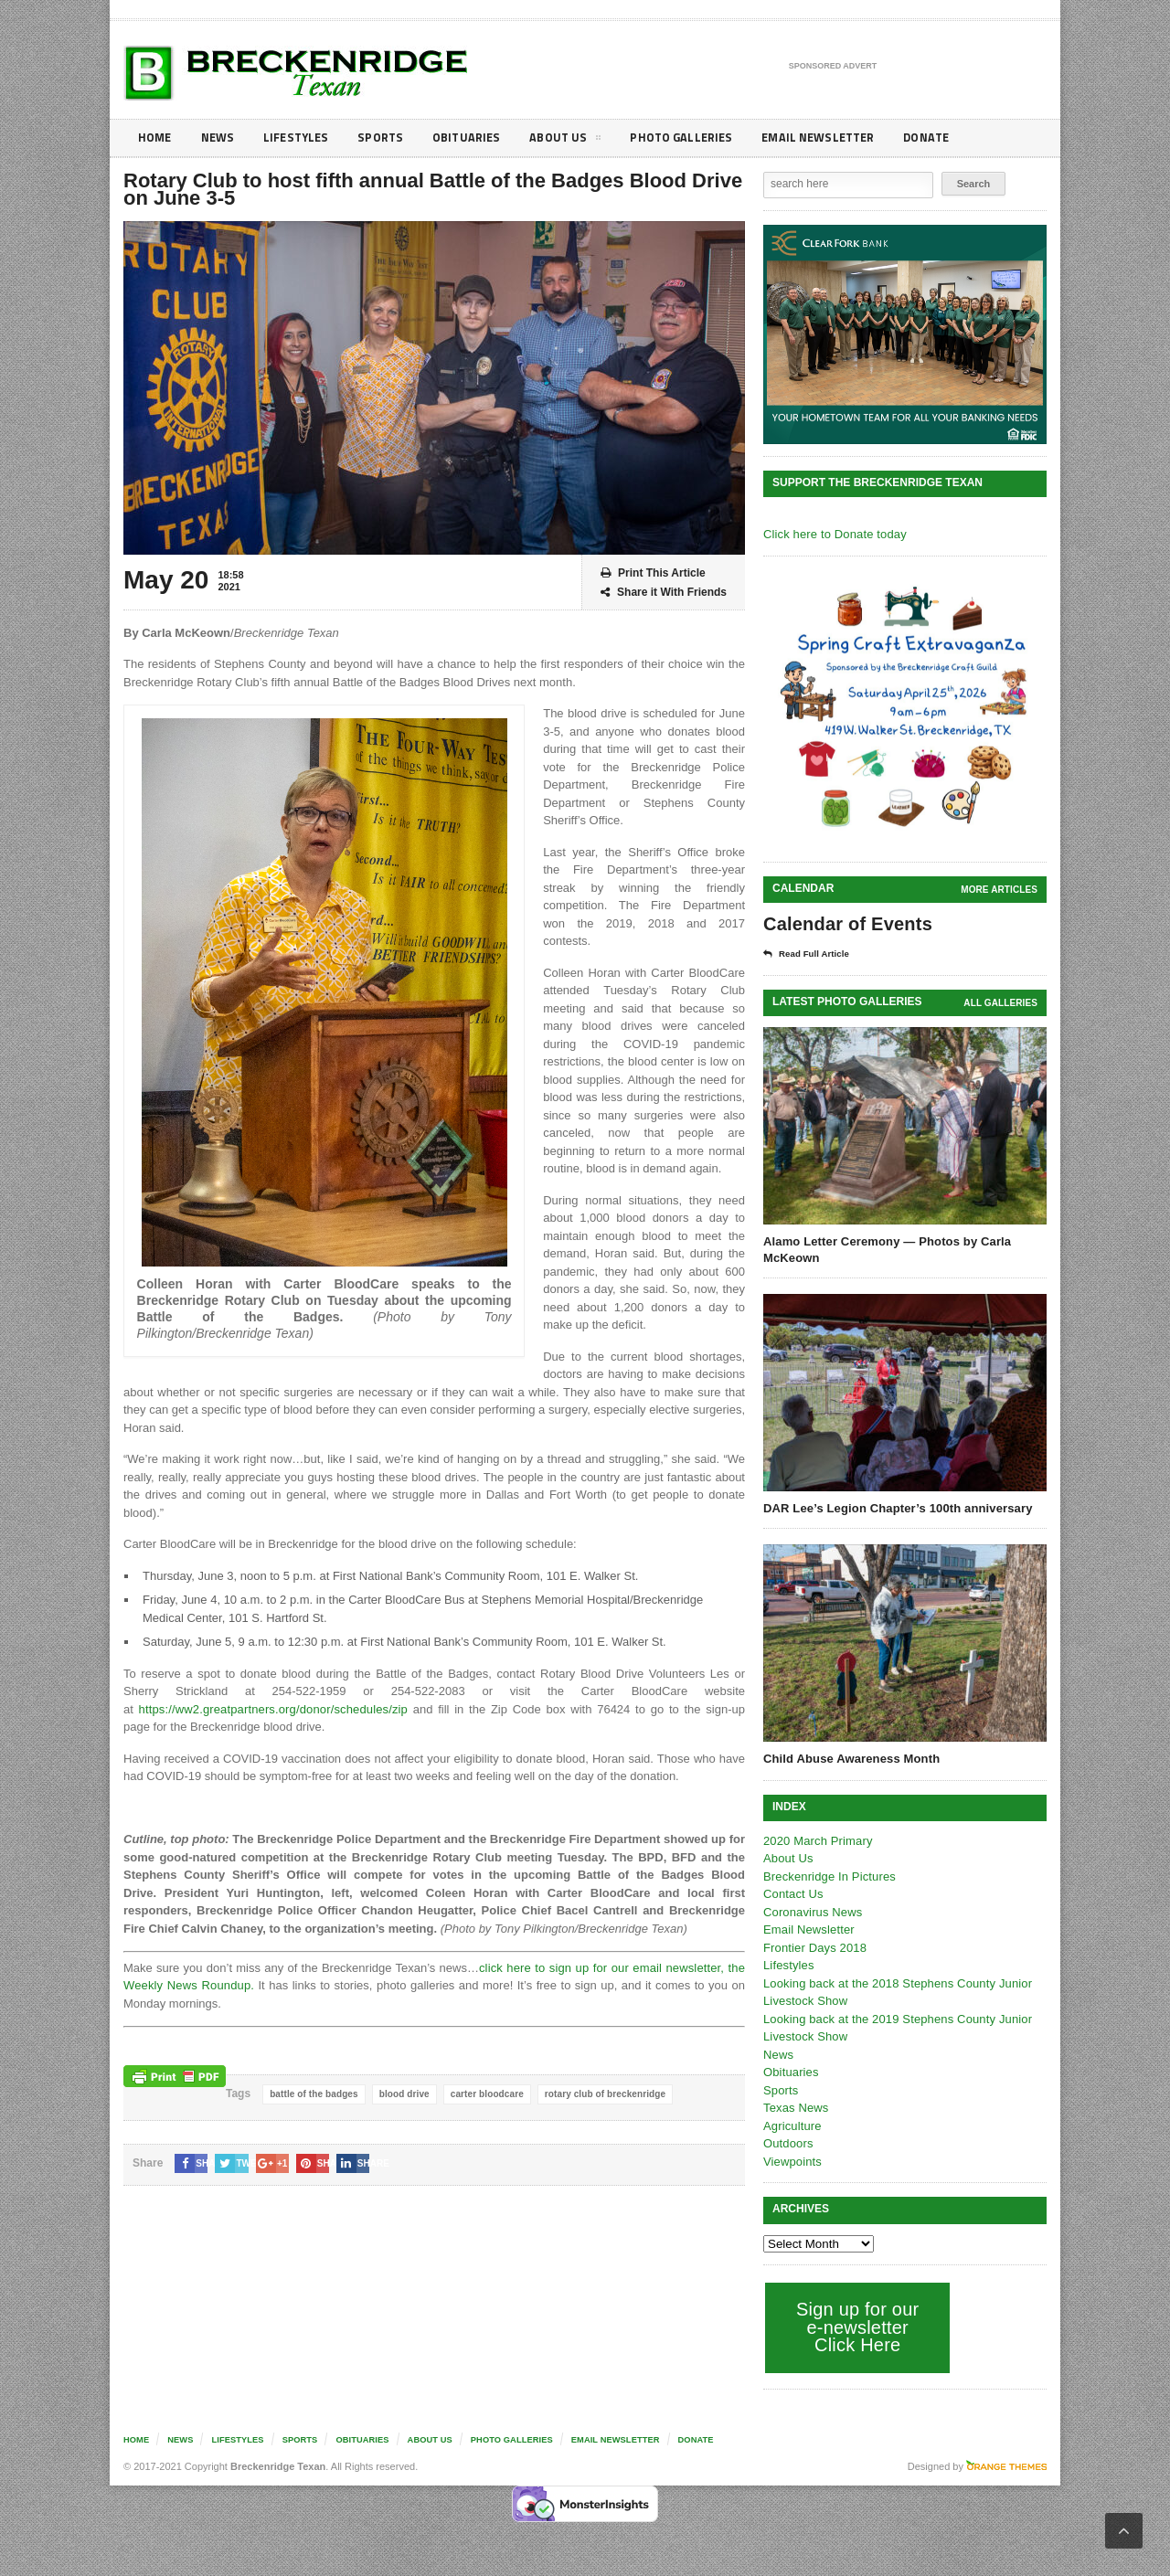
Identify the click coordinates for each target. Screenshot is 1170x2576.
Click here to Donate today (833, 534)
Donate (955, 137)
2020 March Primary (816, 1841)
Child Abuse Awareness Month (850, 1758)
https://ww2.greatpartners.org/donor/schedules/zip (268, 1709)
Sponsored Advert (833, 67)
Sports (389, 137)
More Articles (1000, 890)
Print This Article (653, 573)
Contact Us (792, 1894)
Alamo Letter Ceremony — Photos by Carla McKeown (884, 1250)
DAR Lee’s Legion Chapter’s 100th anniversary (895, 1508)
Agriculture (791, 2126)
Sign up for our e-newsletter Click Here (856, 2327)
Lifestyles (302, 137)
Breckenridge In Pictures (828, 1876)
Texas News (795, 2108)
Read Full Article (810, 954)
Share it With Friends (664, 592)
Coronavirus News (811, 1912)
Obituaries (478, 137)
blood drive (402, 2094)
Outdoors (787, 2143)
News (221, 137)
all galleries (1001, 1003)
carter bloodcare (482, 2094)
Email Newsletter (841, 137)
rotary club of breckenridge (599, 2094)
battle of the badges (313, 2094)
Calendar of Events (846, 924)
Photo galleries (698, 137)
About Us (579, 141)
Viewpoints (792, 2161)
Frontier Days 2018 (814, 1948)
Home (156, 137)
